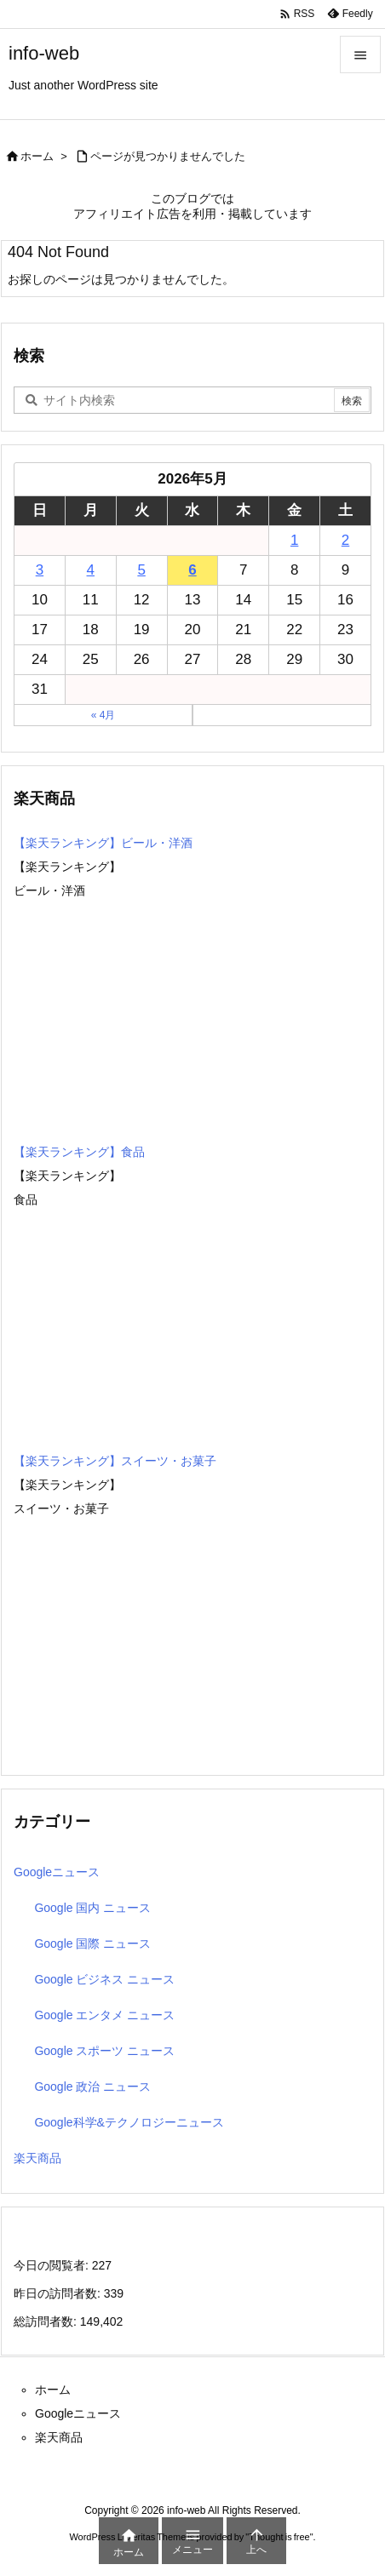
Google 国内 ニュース (92, 1908)
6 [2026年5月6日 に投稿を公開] (192, 570)
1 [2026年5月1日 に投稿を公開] (294, 540)
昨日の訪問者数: (59, 2293)
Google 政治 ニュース (92, 2086)
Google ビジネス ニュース (104, 1979)
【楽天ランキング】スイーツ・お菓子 (115, 1461)
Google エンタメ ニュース (104, 2015)
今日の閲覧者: (53, 2265)
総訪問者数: (47, 2321)
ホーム (37, 156)
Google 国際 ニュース (92, 1943)
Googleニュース (57, 1872)
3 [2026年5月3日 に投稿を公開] (39, 570)
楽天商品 (37, 2158)
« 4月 (103, 715)
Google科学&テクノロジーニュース (128, 2122)
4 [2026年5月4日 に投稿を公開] (91, 570)
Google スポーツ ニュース (104, 2051)
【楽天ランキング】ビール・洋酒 (103, 843)
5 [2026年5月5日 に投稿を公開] (141, 570)
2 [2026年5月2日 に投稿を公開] (345, 540)
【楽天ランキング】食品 (79, 1152)
